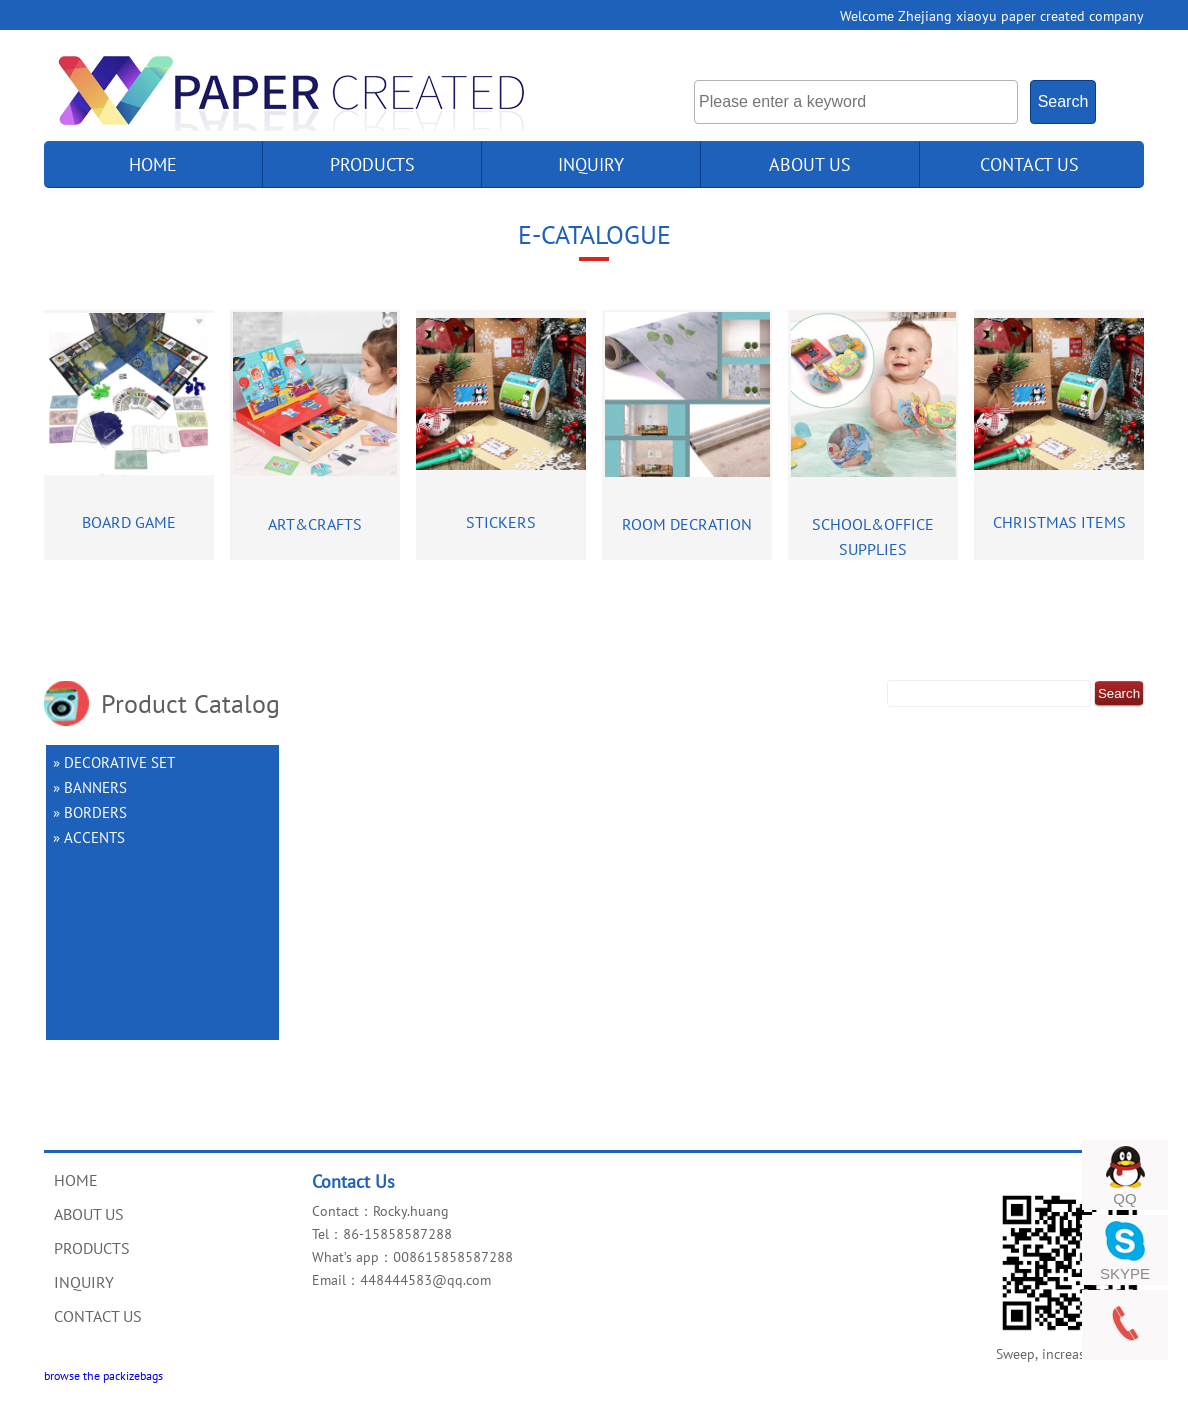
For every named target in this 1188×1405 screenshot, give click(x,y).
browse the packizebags (103, 1375)
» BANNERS (90, 787)
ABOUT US (810, 164)
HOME (76, 1180)
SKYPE (1125, 1273)
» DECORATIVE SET (114, 762)
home (153, 164)
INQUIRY (591, 164)
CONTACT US (1029, 164)
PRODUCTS (92, 1248)
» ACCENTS (89, 837)
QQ (1124, 1198)
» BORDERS (90, 812)
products (372, 164)
